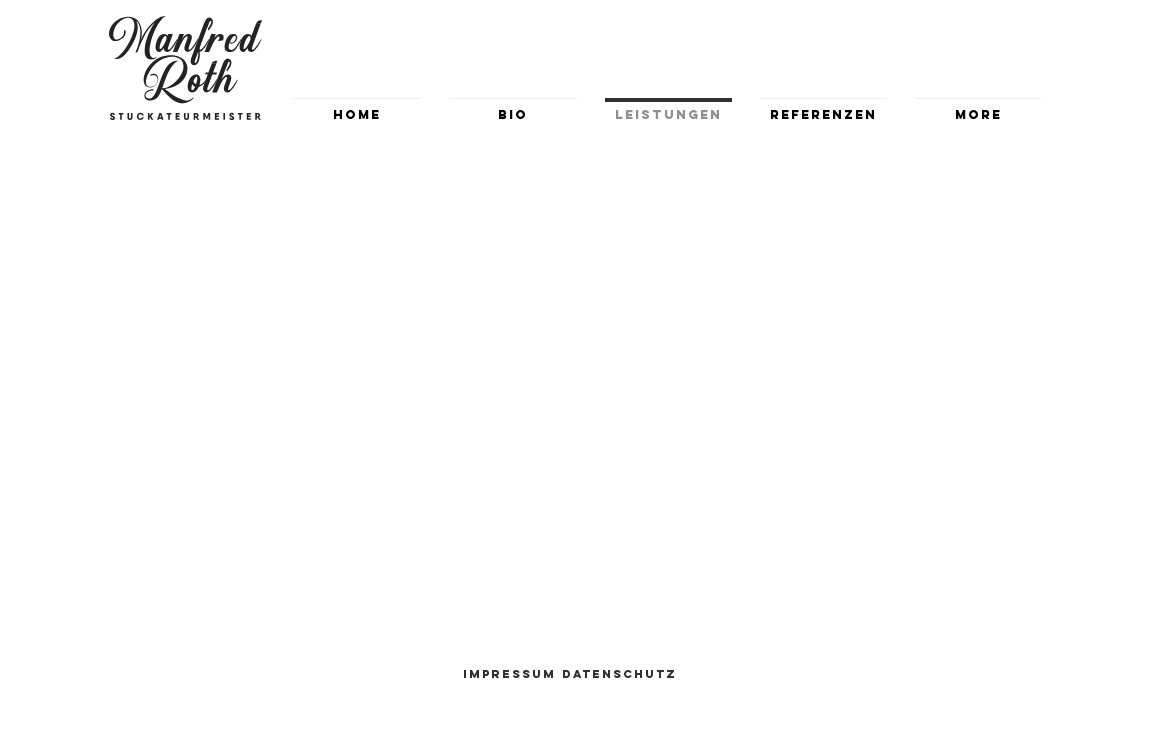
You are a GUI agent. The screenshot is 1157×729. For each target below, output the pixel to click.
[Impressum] (510, 674)
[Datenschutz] (620, 674)
